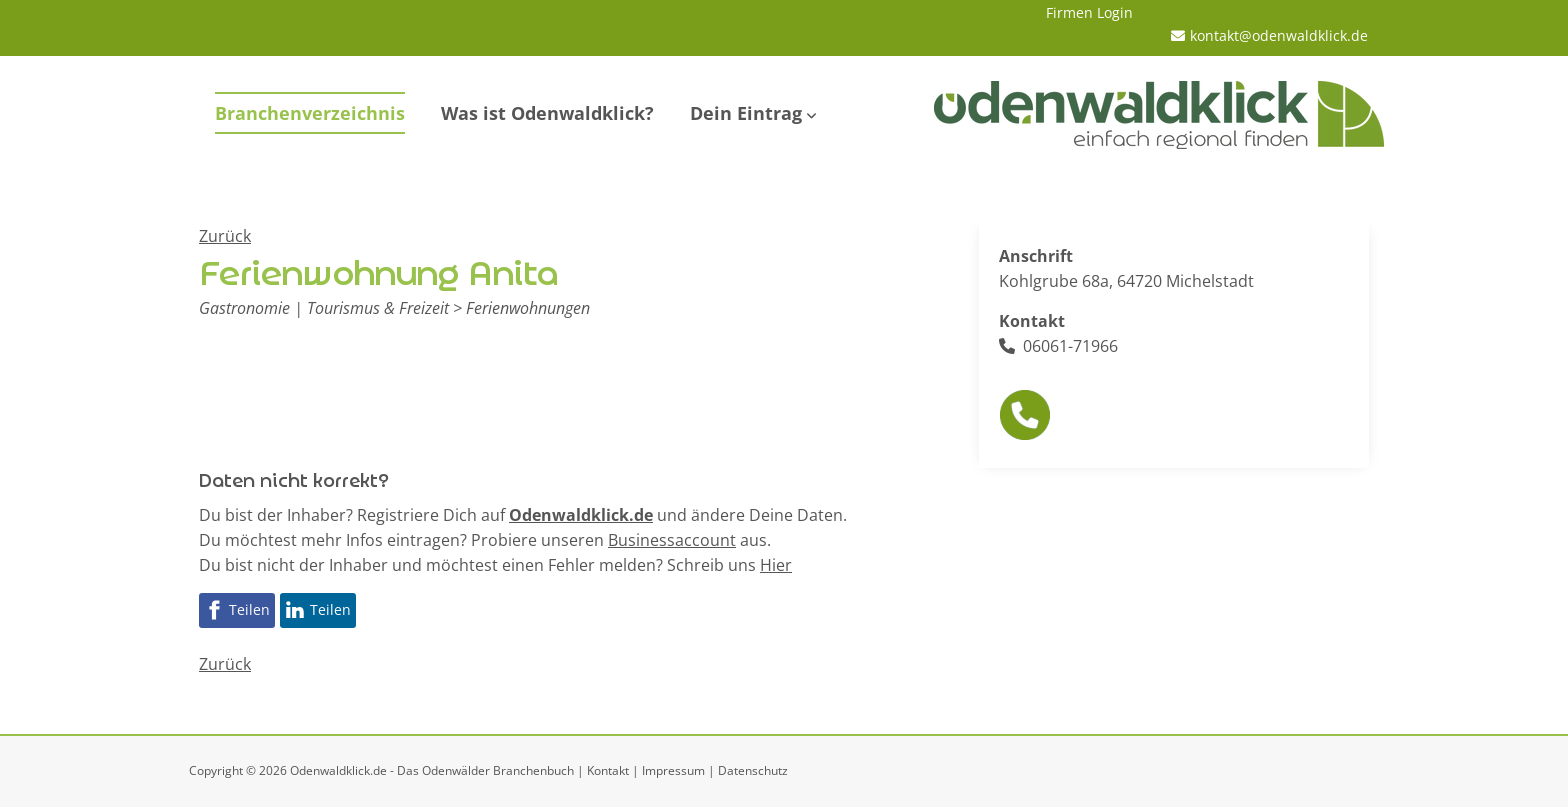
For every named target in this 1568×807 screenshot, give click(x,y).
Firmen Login (1089, 12)
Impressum (673, 770)
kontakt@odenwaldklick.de (1279, 35)
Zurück (225, 236)
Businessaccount (672, 540)
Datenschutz (753, 770)
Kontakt (608, 770)
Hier (776, 565)
